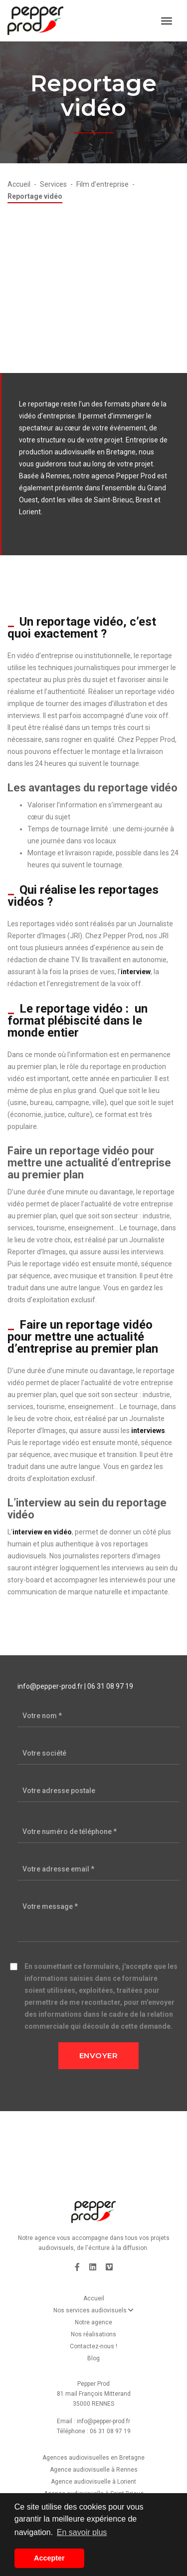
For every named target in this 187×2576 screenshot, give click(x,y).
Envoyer (98, 2055)
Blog (93, 2358)
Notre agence (93, 2322)
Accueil (93, 2298)
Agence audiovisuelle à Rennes (94, 2469)
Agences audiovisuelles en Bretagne (93, 2457)
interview (136, 972)
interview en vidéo (42, 1532)
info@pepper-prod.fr (50, 1686)
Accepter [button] (49, 2558)
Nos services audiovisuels (93, 2310)
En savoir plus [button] (82, 2532)
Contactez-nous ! (93, 2346)
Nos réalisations (93, 2334)
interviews (148, 1431)
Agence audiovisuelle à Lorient (93, 2481)
